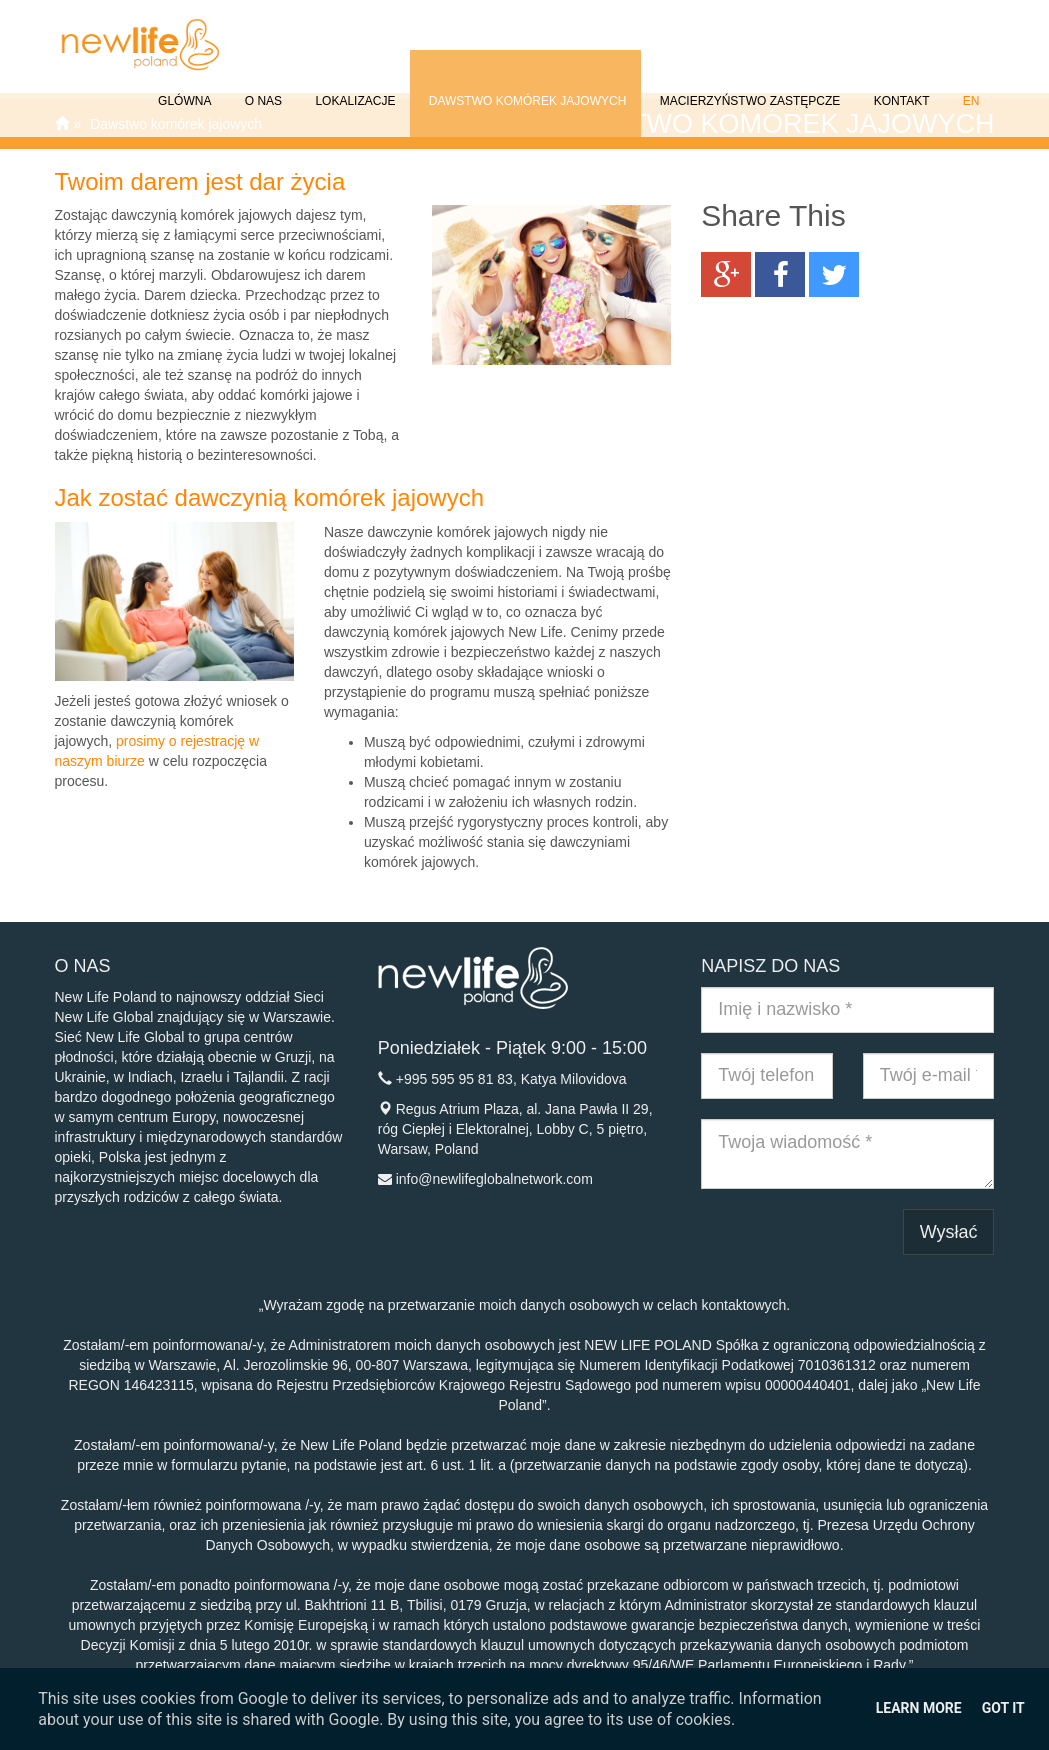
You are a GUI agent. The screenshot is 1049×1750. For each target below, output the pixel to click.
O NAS (261, 87)
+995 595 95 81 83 (454, 1079)
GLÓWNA (183, 87)
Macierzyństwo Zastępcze (748, 87)
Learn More (919, 1708)
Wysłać (949, 1232)
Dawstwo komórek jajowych (525, 87)
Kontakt (899, 87)
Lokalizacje (353, 87)
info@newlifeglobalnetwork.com (494, 1179)
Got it (1003, 1708)
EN (969, 87)
